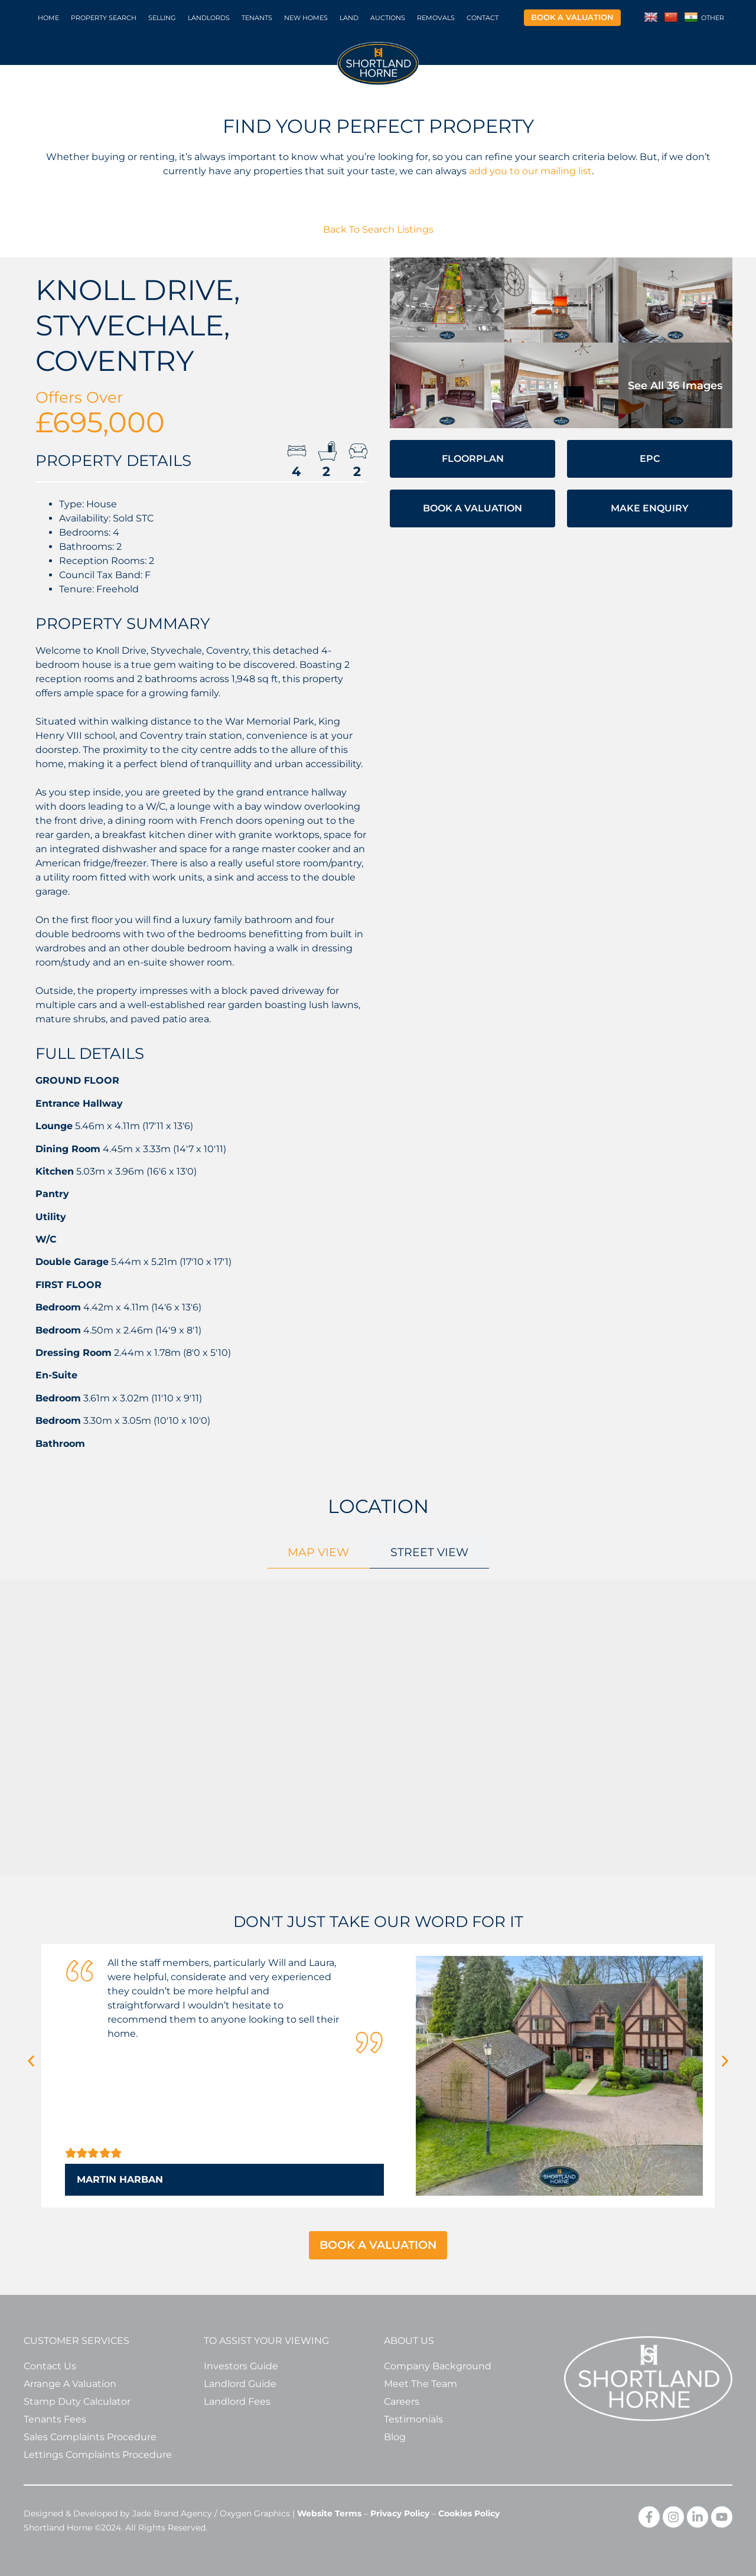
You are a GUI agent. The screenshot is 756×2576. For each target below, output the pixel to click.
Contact (482, 18)
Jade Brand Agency (172, 2513)
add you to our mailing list (530, 171)
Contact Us (50, 2366)
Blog (395, 2437)
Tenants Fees (55, 2419)
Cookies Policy (469, 2513)
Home (48, 18)
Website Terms (329, 2513)
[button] (31, 2061)
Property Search (103, 18)
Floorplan (473, 458)
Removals (436, 18)
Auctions (387, 18)
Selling (162, 18)
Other (712, 18)
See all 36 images (675, 385)
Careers (401, 2401)
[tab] (318, 1552)
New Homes (306, 18)
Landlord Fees (237, 2401)
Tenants (257, 18)
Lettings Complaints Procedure (98, 2454)
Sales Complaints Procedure (90, 2437)
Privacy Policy (399, 2513)
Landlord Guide (240, 2383)
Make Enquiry (650, 508)
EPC (650, 458)
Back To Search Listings (378, 229)
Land (349, 18)
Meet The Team (420, 2383)
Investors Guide (241, 2366)
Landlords (209, 18)
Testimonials (413, 2419)
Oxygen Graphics (255, 2513)
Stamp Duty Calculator (77, 2401)
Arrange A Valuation (70, 2383)
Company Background (437, 2366)
